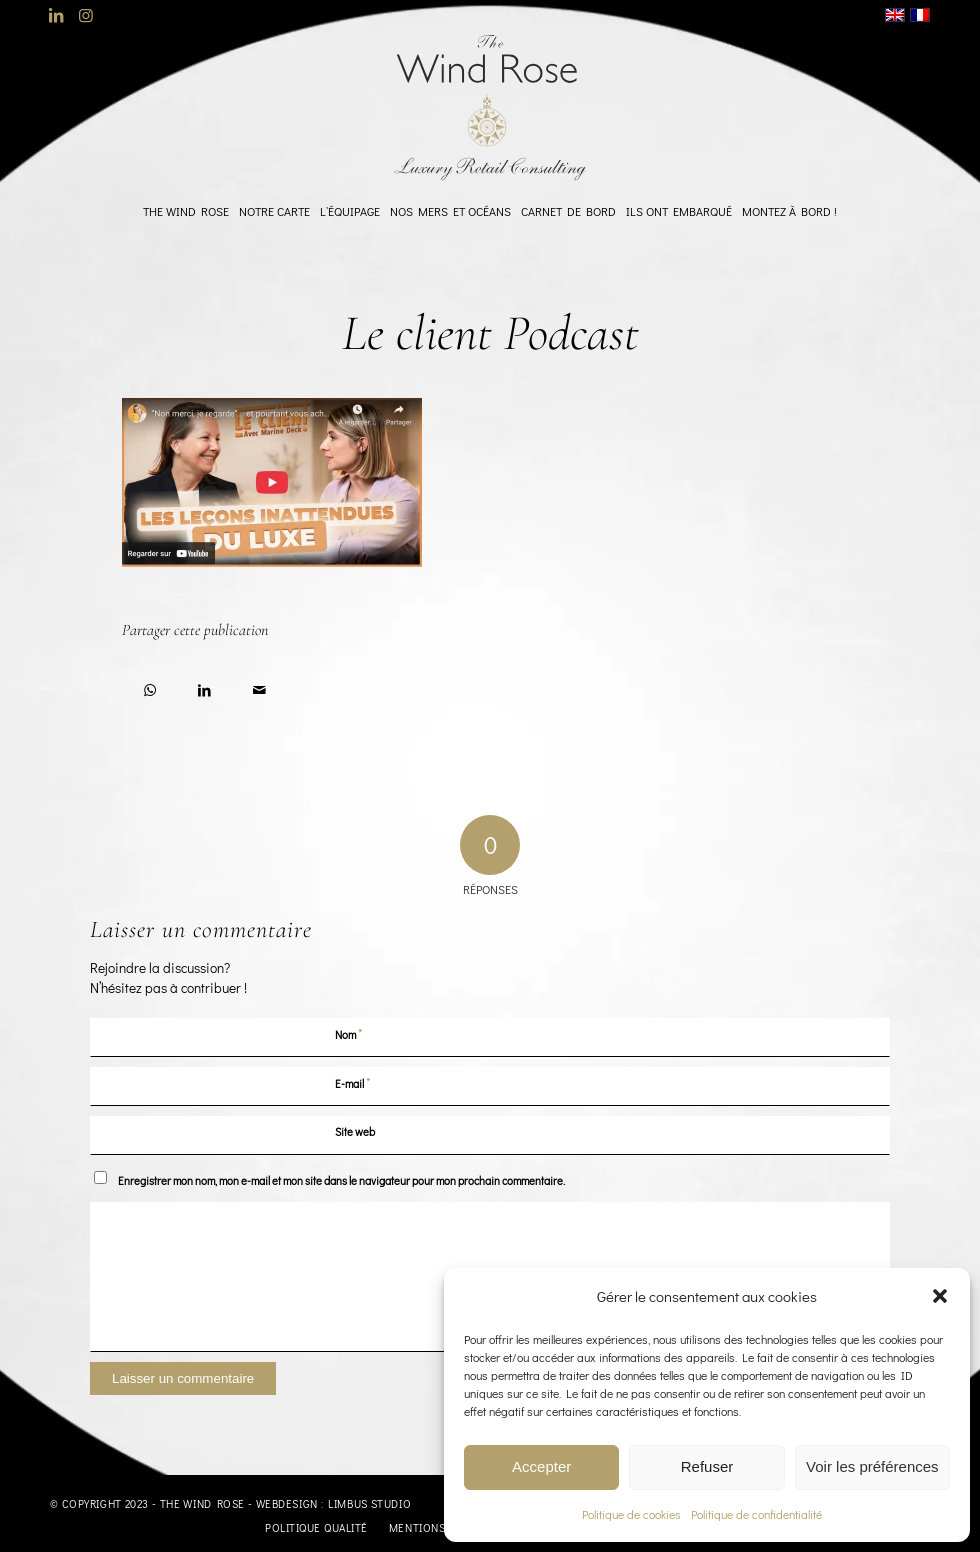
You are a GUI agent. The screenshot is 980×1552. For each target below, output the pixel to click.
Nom (349, 1033)
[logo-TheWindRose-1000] (490, 108)
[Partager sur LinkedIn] (204, 686)
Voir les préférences (872, 1466)
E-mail (353, 1082)
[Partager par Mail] (259, 686)
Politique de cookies (631, 1514)
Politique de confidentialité (756, 1514)
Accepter (541, 1466)
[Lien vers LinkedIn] (55, 15)
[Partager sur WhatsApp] (149, 686)
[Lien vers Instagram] (86, 15)
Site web (355, 1131)
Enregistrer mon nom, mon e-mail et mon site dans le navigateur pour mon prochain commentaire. (341, 1180)
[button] (940, 1296)
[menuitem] (186, 211)
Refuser (707, 1466)
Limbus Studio (369, 1503)
